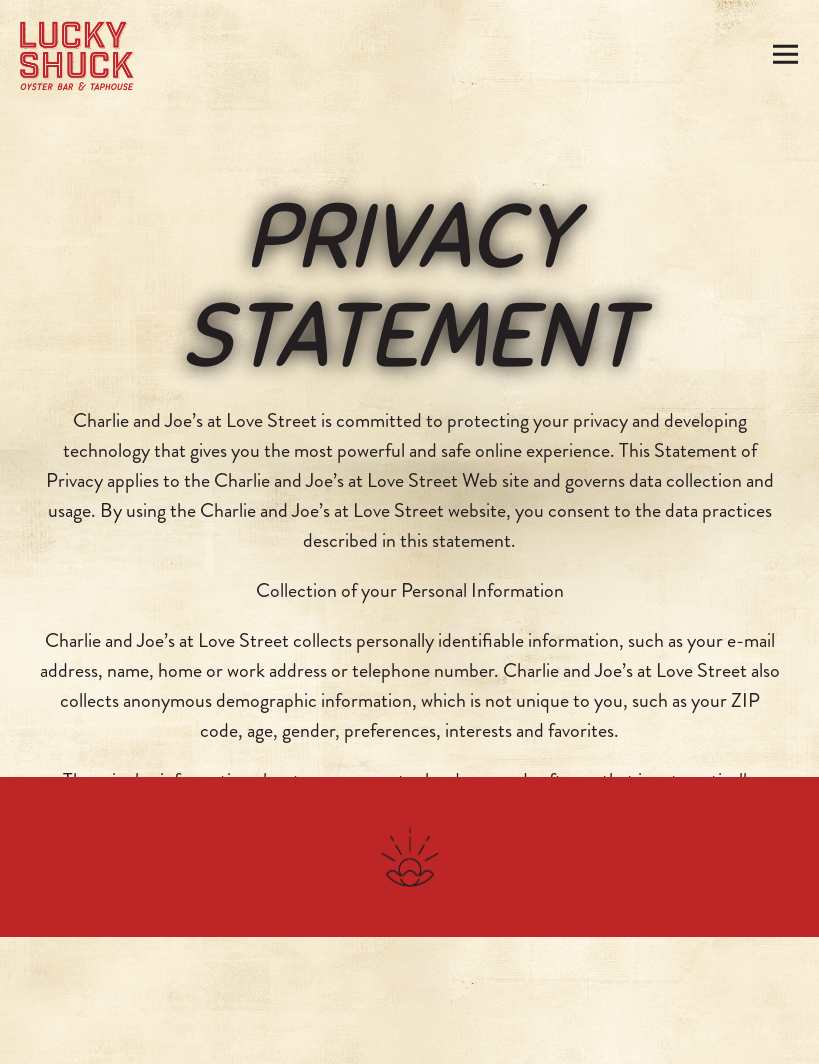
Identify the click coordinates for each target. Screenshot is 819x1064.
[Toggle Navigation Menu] (786, 54)
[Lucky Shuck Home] (77, 54)
